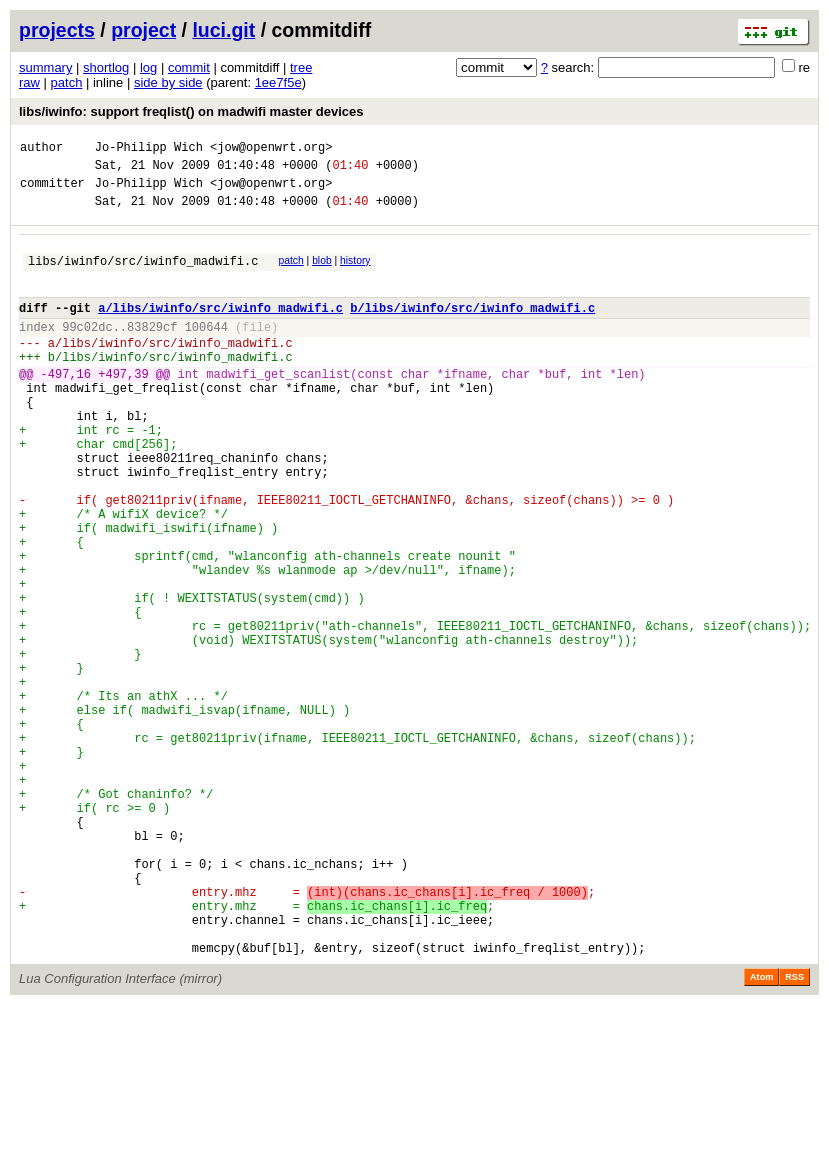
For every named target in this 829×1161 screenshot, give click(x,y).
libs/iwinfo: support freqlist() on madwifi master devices (191, 111)
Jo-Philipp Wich (149, 149)
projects (57, 30)
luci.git (223, 30)
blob (322, 272)
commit (189, 67)
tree (301, 67)
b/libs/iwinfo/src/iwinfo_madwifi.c (472, 328)
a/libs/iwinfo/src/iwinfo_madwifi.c (220, 328)
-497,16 (66, 406)
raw (29, 82)
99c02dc (87, 350)
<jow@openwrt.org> (271, 149)
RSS (794, 1133)
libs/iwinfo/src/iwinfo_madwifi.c (143, 275)
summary (45, 67)
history (355, 272)
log (148, 67)
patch (67, 82)
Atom (761, 1133)
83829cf (152, 350)
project (143, 30)
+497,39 (123, 406)
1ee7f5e (278, 82)
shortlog (106, 67)
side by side (168, 82)
